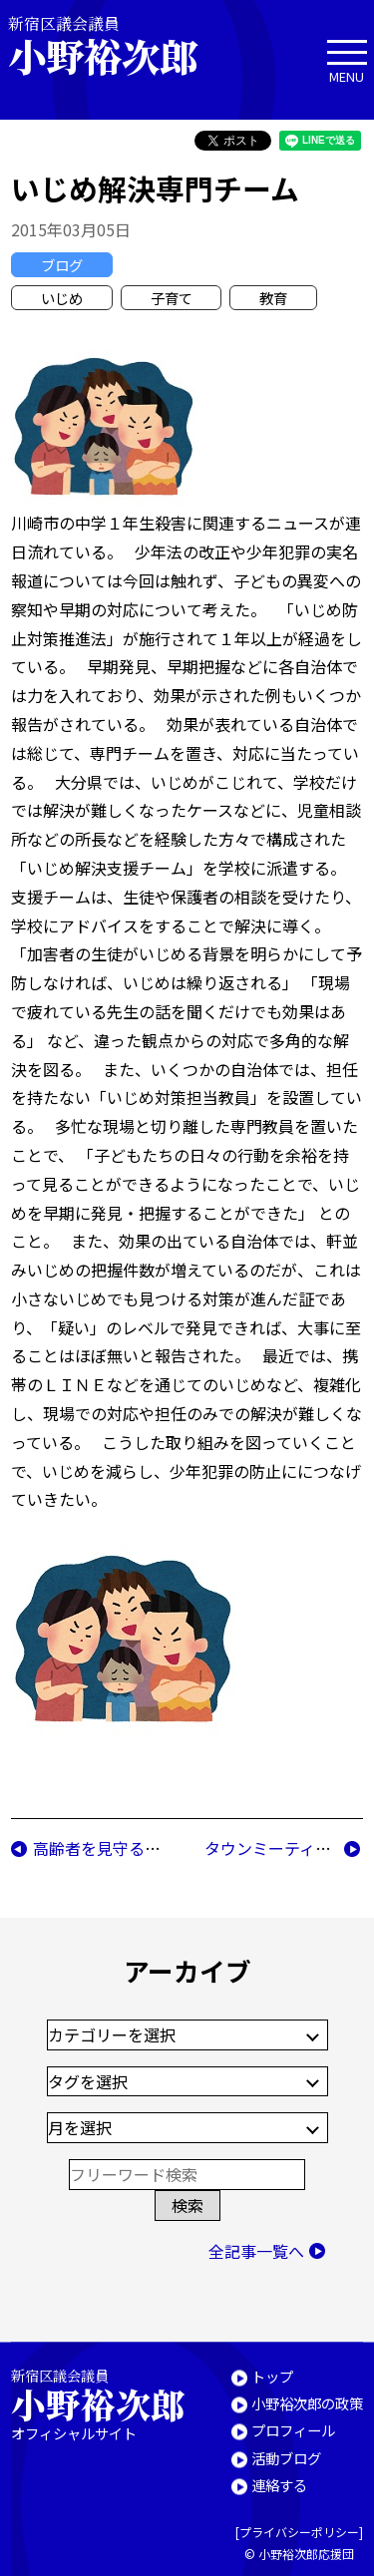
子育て (171, 297)
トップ (272, 2375)
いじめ (62, 297)
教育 (273, 297)
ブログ (62, 264)
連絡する (279, 2483)
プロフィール (293, 2429)
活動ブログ (286, 2456)
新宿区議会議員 (119, 45)
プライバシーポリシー (299, 2531)
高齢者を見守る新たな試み (128, 1848)
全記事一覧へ (256, 2251)
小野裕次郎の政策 (307, 2402)
